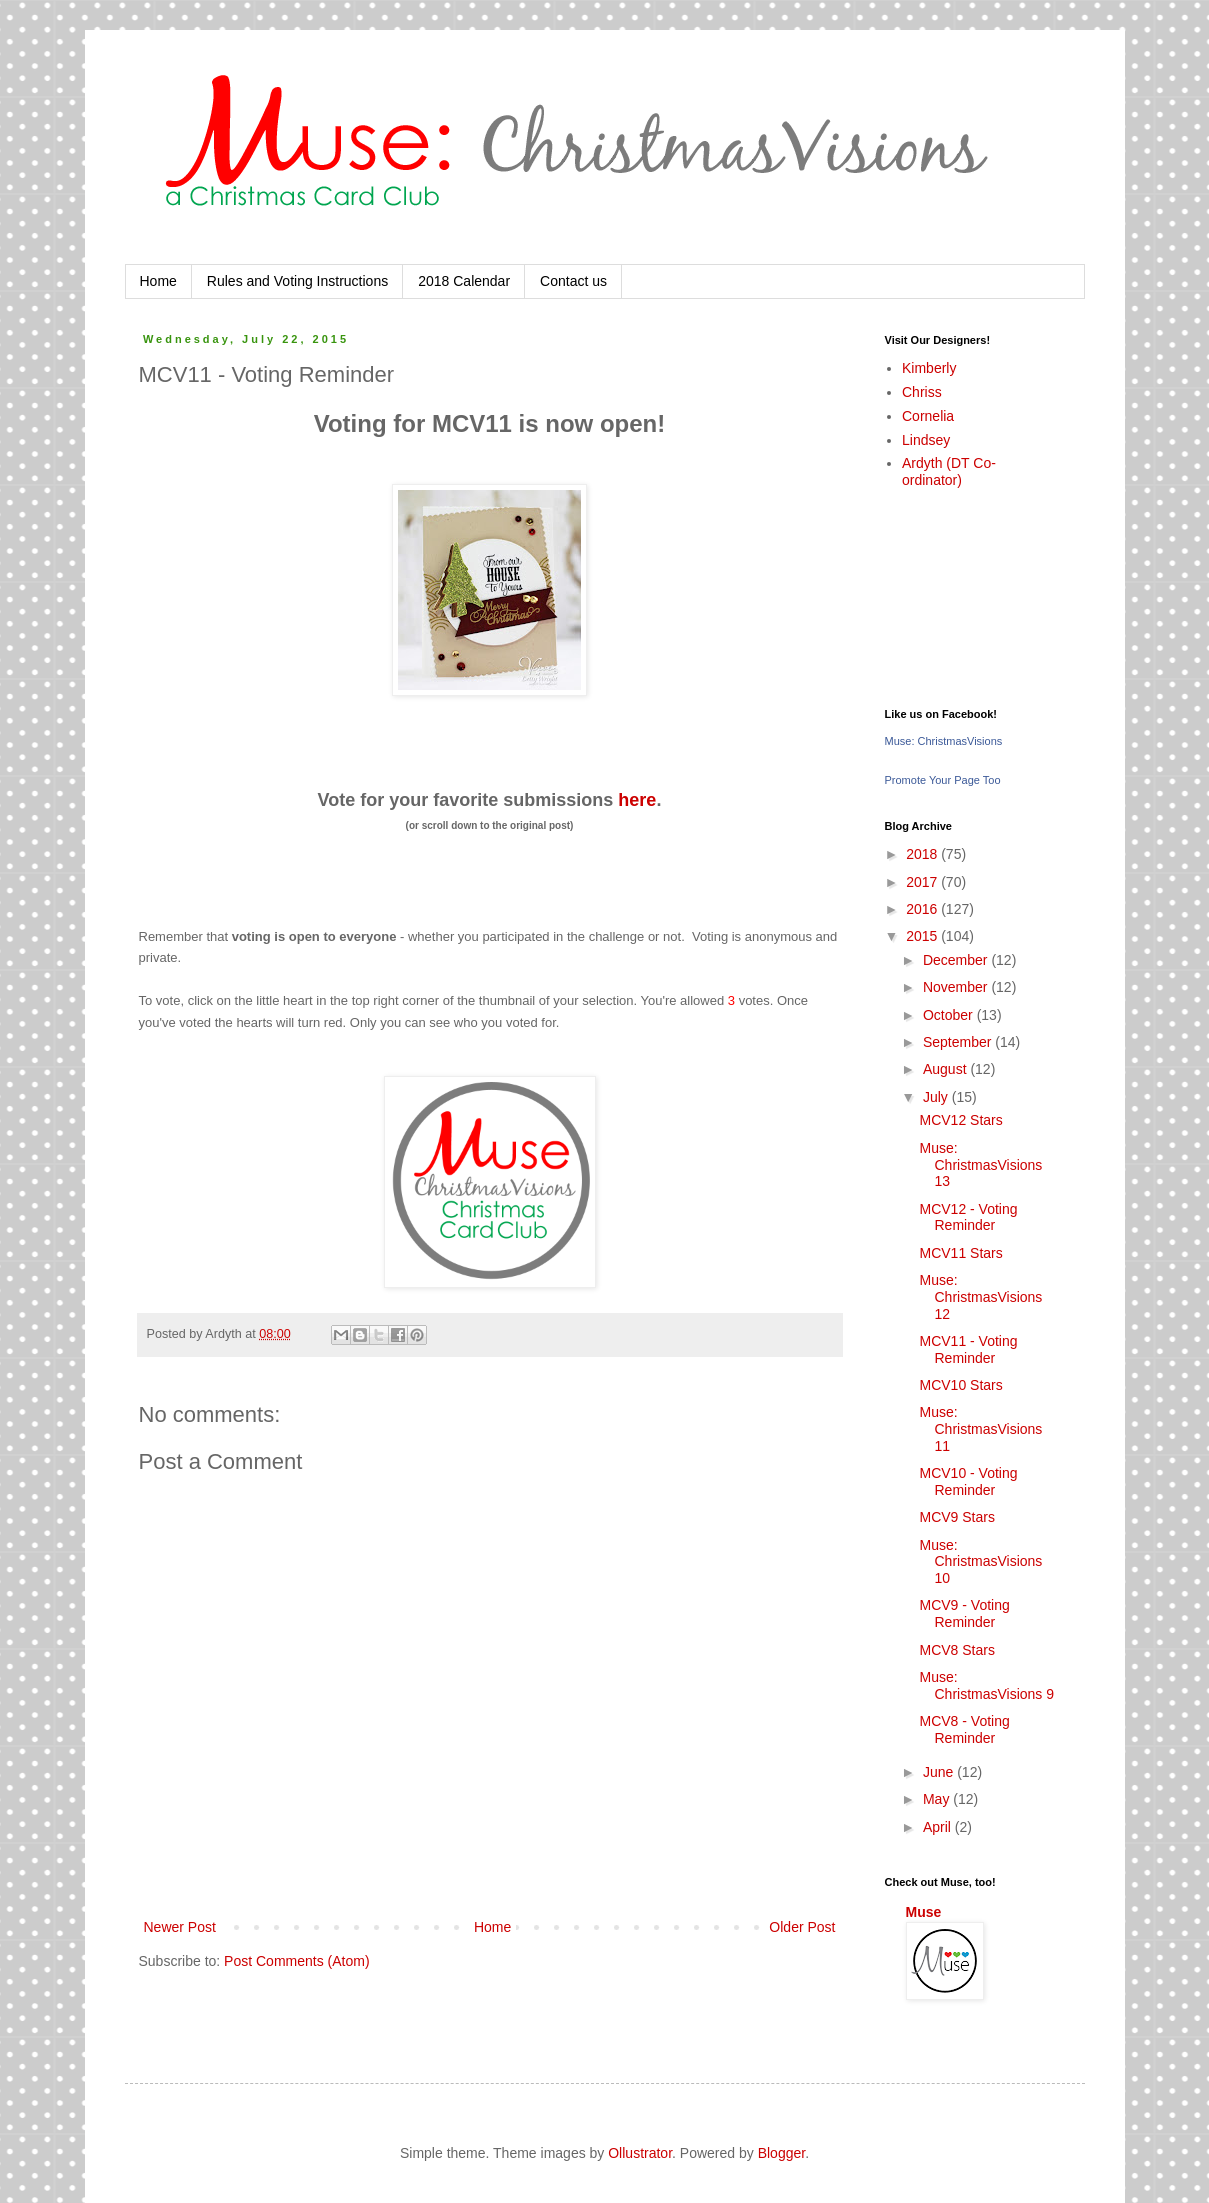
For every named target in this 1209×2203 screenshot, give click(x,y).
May (938, 1799)
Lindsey (926, 440)
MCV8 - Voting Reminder (964, 1729)
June (940, 1772)
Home (158, 281)
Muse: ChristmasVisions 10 (980, 1562)
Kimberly (929, 368)
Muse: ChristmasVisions (944, 741)
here (637, 800)
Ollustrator (640, 2153)
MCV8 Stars (956, 1650)
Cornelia (928, 416)
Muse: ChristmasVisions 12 (980, 1297)
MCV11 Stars (960, 1253)
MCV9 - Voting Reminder (964, 1613)
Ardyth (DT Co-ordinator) (949, 471)
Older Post (802, 1927)
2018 (923, 854)
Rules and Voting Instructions (297, 281)
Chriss (922, 392)
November (957, 987)
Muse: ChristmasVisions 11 (980, 1429)
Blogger (781, 2153)
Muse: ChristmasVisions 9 (986, 1685)
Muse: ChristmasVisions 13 (980, 1165)
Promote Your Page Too (943, 780)
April (939, 1827)
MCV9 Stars (956, 1517)
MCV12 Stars (960, 1120)
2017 (923, 882)
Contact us (573, 281)
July (937, 1097)
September (959, 1042)
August (946, 1069)
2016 (923, 909)
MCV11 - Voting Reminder (968, 1349)
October (950, 1015)
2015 (923, 936)
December (957, 960)
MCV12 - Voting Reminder (968, 1217)
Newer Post (180, 1927)
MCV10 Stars (960, 1385)
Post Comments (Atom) (296, 1961)
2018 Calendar (464, 281)
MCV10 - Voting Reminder (968, 1481)
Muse (924, 1912)
